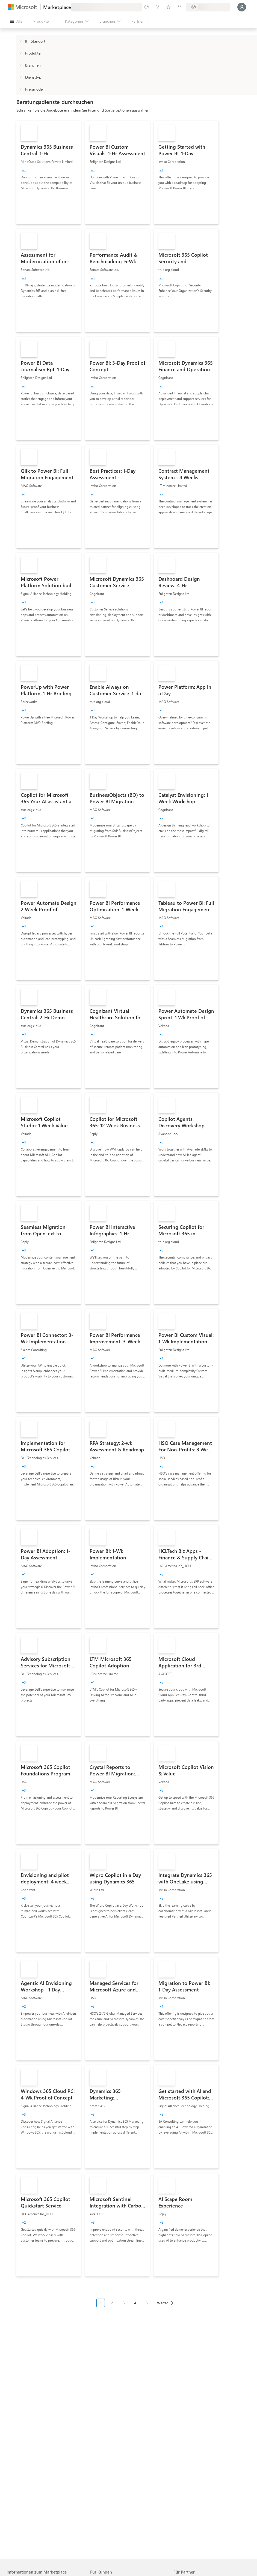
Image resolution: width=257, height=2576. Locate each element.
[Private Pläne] (179, 7)
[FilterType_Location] (20, 41)
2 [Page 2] (112, 2302)
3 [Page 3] (124, 2302)
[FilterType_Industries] (20, 65)
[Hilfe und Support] (157, 7)
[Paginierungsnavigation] (136, 2307)
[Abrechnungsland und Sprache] (208, 7)
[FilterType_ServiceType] (20, 77)
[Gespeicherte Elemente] (168, 7)
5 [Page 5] (147, 2302)
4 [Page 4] (135, 2302)
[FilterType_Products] (20, 53)
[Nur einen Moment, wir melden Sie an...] (241, 7)
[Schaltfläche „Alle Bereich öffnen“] (16, 21)
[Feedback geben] (146, 7)
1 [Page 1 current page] (101, 2302)
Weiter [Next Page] (162, 2302)
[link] (48, 172)
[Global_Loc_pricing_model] (20, 89)
